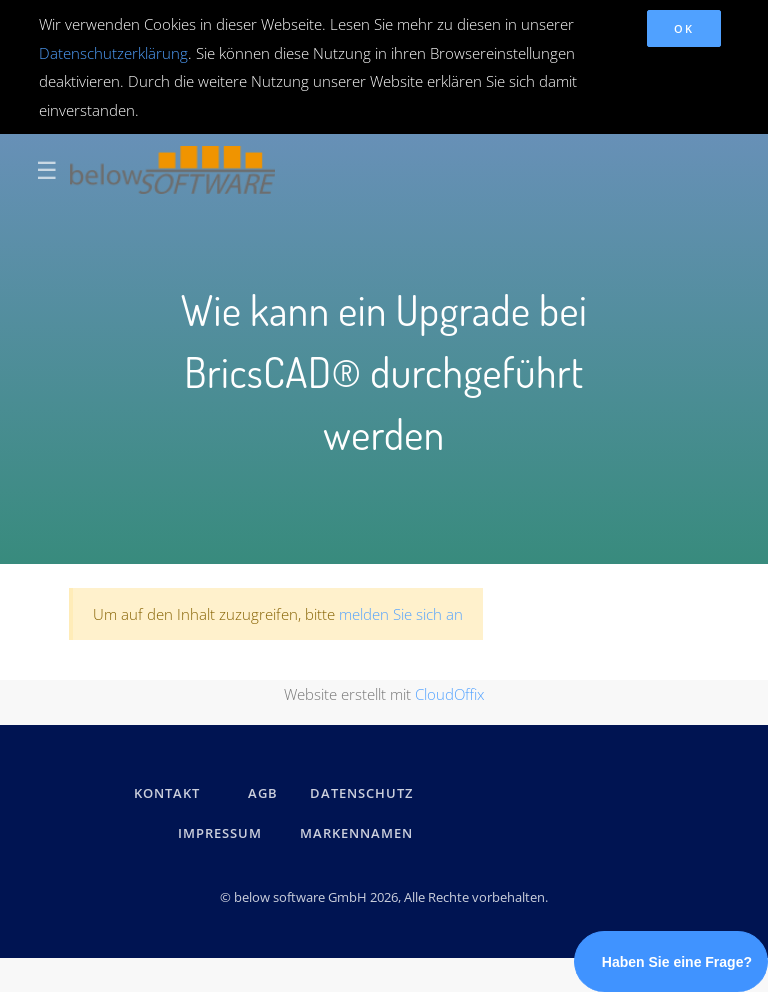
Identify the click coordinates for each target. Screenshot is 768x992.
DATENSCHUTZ (361, 793)
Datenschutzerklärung (113, 53)
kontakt (167, 793)
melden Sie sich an (401, 614)
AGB (263, 793)
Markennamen (356, 833)
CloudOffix (449, 694)
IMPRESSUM (223, 833)
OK (683, 28)
